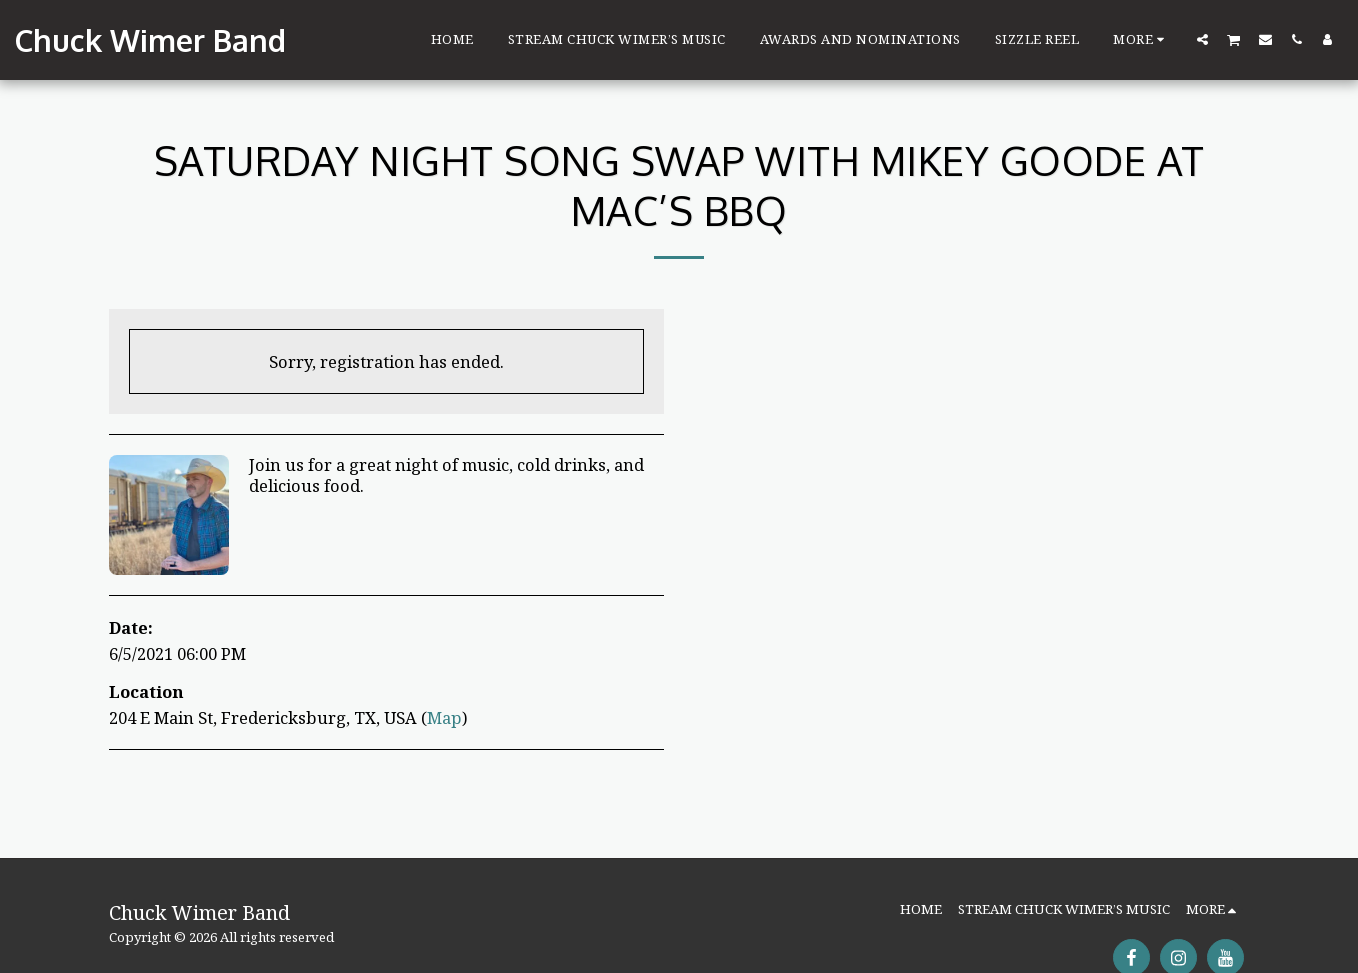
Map (444, 717)
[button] (1202, 39)
